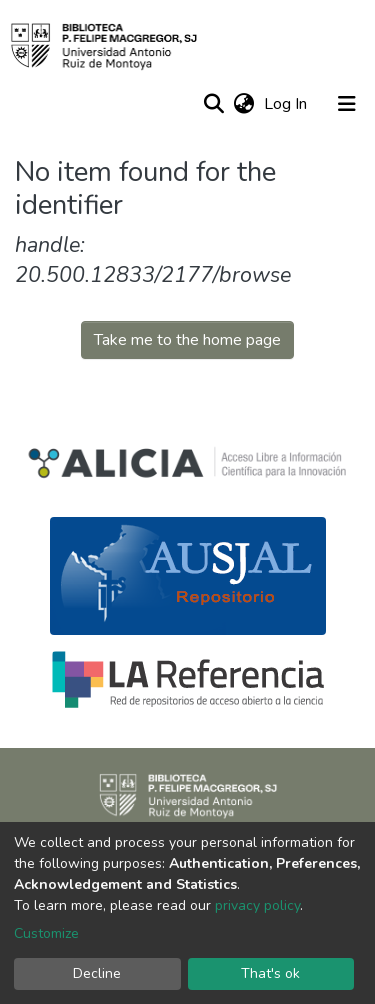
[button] (243, 104)
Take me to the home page (187, 340)
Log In (287, 104)
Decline (97, 973)
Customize (46, 933)
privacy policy (257, 905)
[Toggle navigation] (347, 104)
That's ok (270, 973)
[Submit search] (213, 104)
